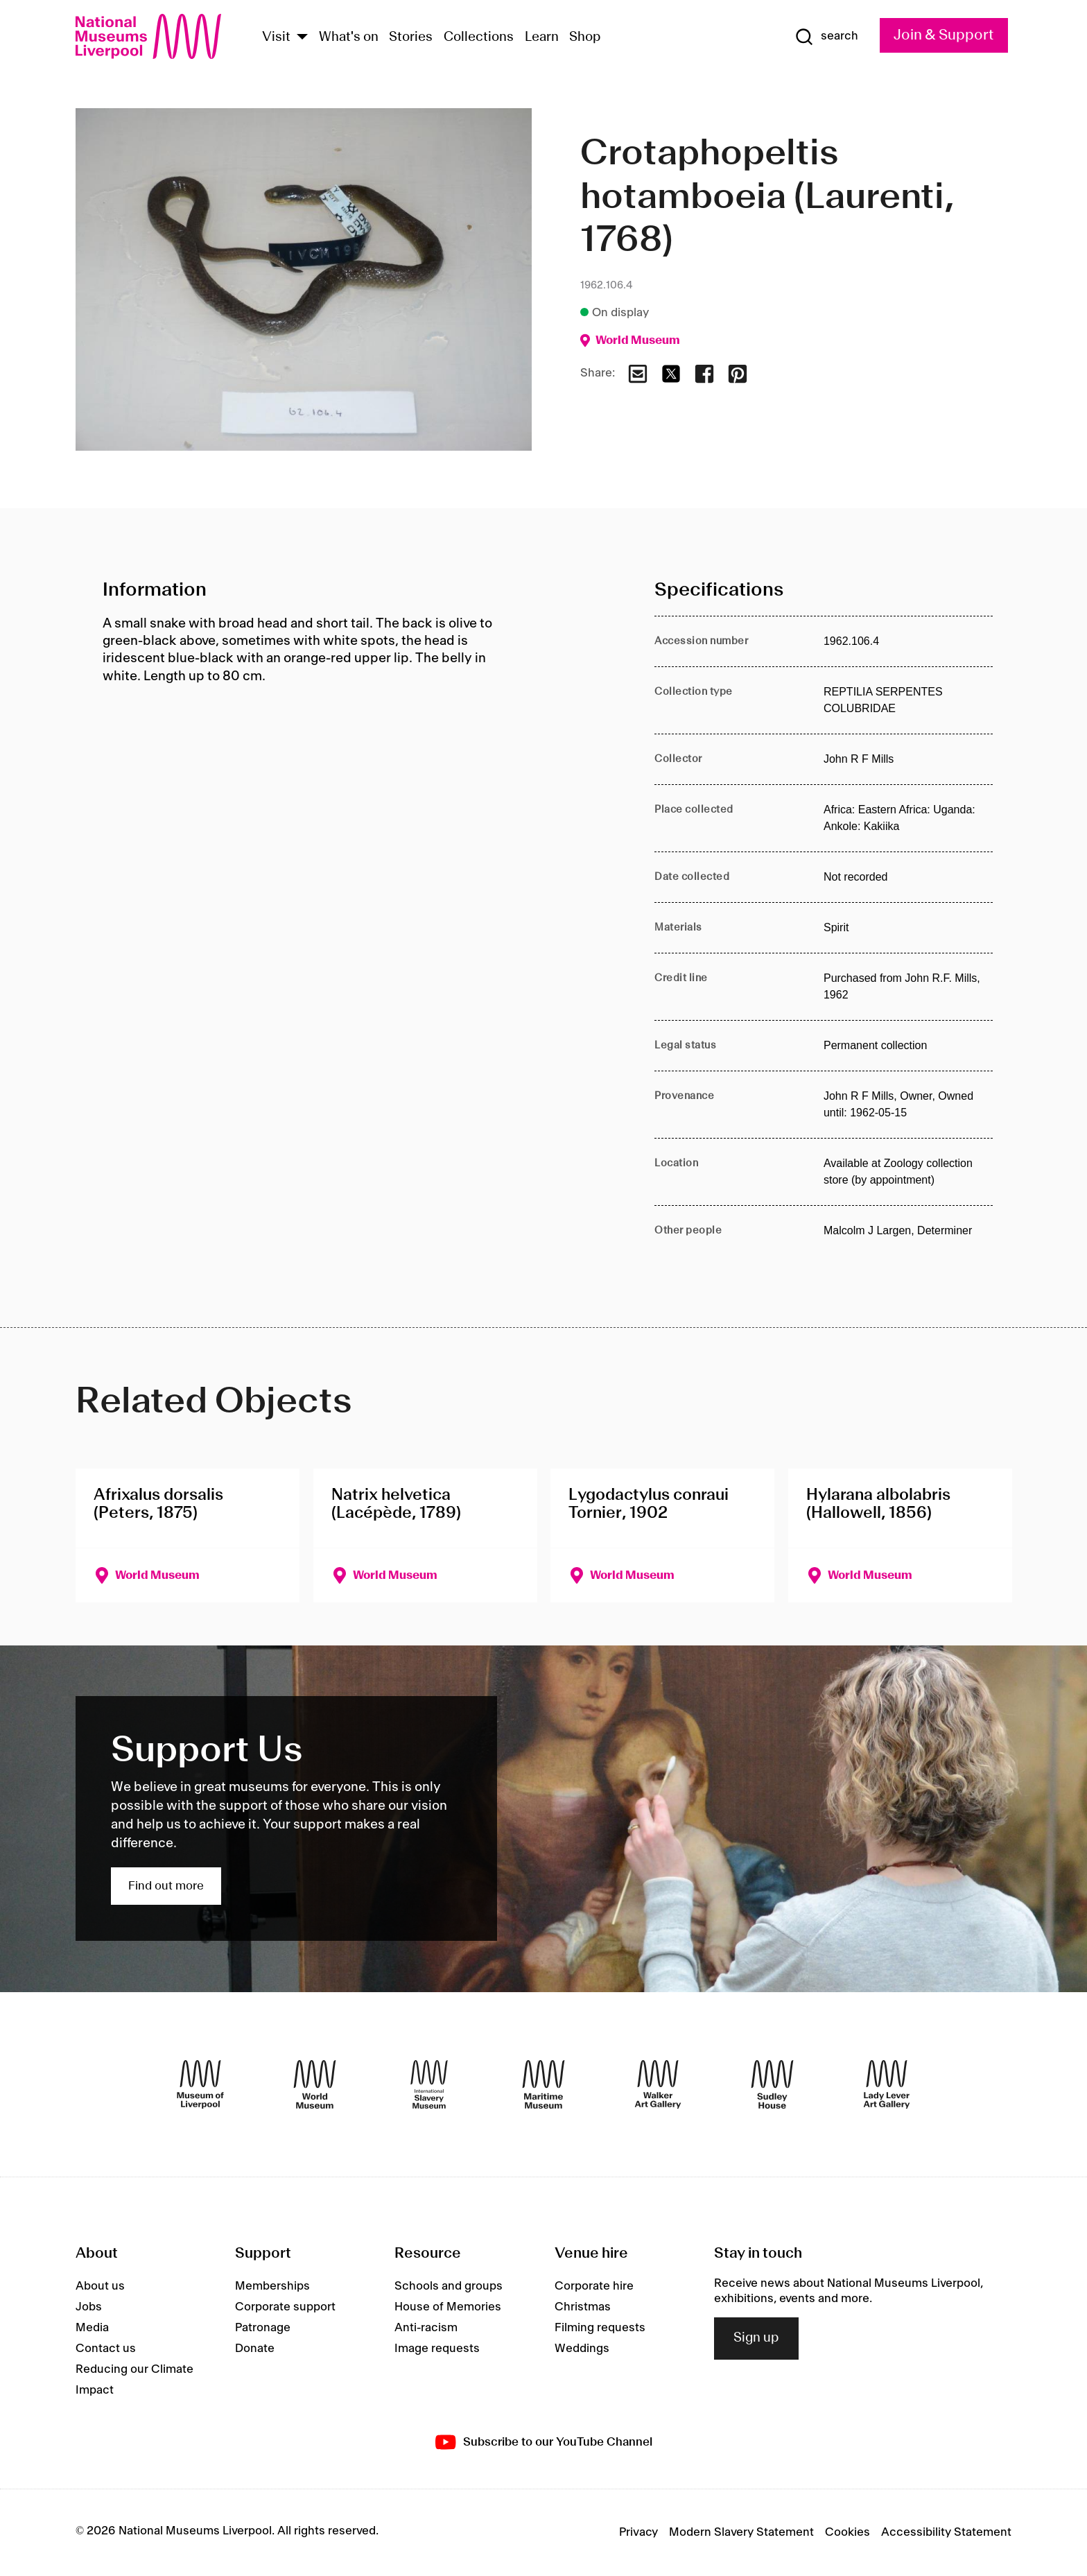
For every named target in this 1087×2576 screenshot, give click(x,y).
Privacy (638, 2532)
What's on (349, 37)
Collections (479, 37)
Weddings (582, 2348)
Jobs (89, 2307)
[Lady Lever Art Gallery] (887, 2084)
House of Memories (447, 2307)
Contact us (106, 2348)
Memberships (272, 2286)
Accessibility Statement (946, 2532)
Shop (585, 37)
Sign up (756, 2338)
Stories (411, 37)
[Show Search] (826, 36)
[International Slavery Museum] (429, 2084)
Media (92, 2328)
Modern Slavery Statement (741, 2532)
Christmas (583, 2307)
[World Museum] (315, 2084)
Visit (276, 37)
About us (100, 2286)
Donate (255, 2348)
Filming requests (600, 2328)
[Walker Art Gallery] (658, 2084)
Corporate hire (594, 2286)
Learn (542, 37)
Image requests (437, 2348)
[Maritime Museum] (543, 2084)
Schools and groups (448, 2286)
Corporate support (285, 2307)
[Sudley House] (772, 2084)
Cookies (847, 2532)
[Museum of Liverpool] (200, 2084)
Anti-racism (426, 2328)
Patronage (262, 2328)
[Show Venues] (302, 38)
